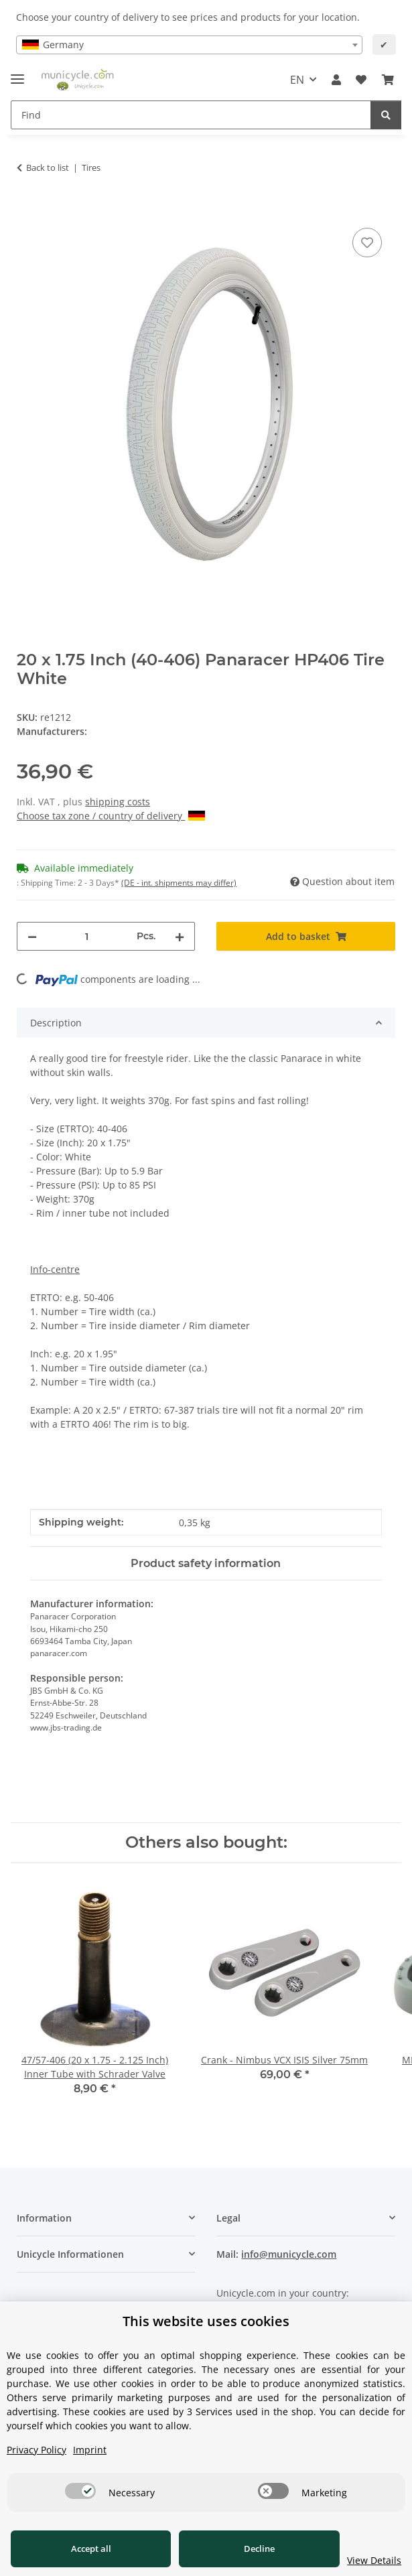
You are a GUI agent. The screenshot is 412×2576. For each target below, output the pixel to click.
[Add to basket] (27, 209)
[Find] (191, 114)
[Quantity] (86, 936)
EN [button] (297, 79)
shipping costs (117, 801)
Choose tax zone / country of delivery (111, 815)
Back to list (47, 167)
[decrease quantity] (32, 936)
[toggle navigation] (17, 73)
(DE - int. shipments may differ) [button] (178, 882)
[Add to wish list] (367, 242)
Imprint (90, 2449)
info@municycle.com (288, 2254)
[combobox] (189, 45)
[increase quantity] (179, 936)
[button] (336, 79)
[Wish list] (361, 79)
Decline (245, 2549)
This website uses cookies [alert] (206, 2321)
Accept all (86, 2549)
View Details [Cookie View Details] (365, 2560)
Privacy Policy (36, 2449)
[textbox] (189, 45)
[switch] (80, 2491)
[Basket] (387, 79)
